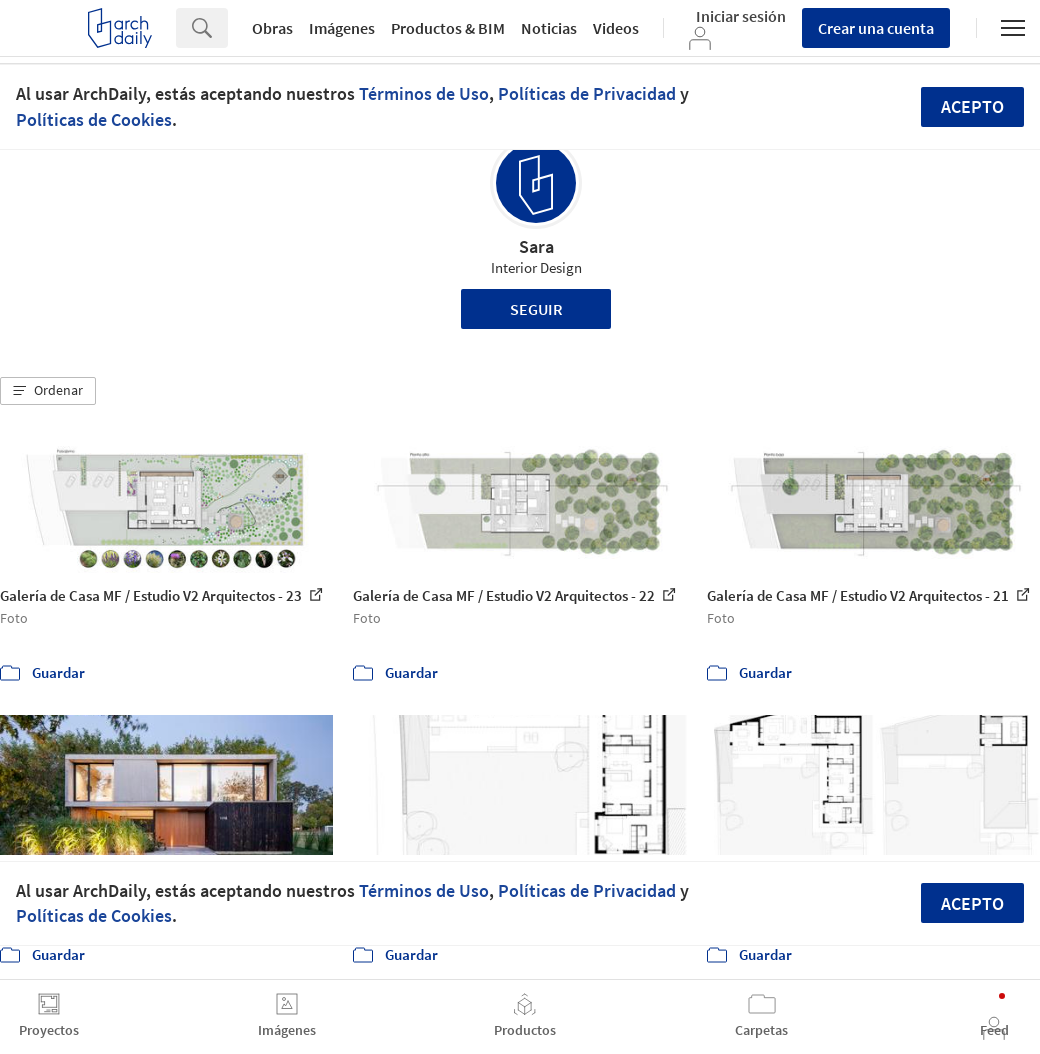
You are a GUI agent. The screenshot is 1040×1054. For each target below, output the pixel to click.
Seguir (536, 309)
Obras (272, 28)
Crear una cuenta (876, 28)
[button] (48, 391)
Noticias (549, 28)
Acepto (972, 106)
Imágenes (342, 28)
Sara (536, 246)
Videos (616, 28)
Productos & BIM (448, 28)
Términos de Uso (424, 93)
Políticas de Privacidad (587, 93)
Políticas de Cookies (94, 119)
